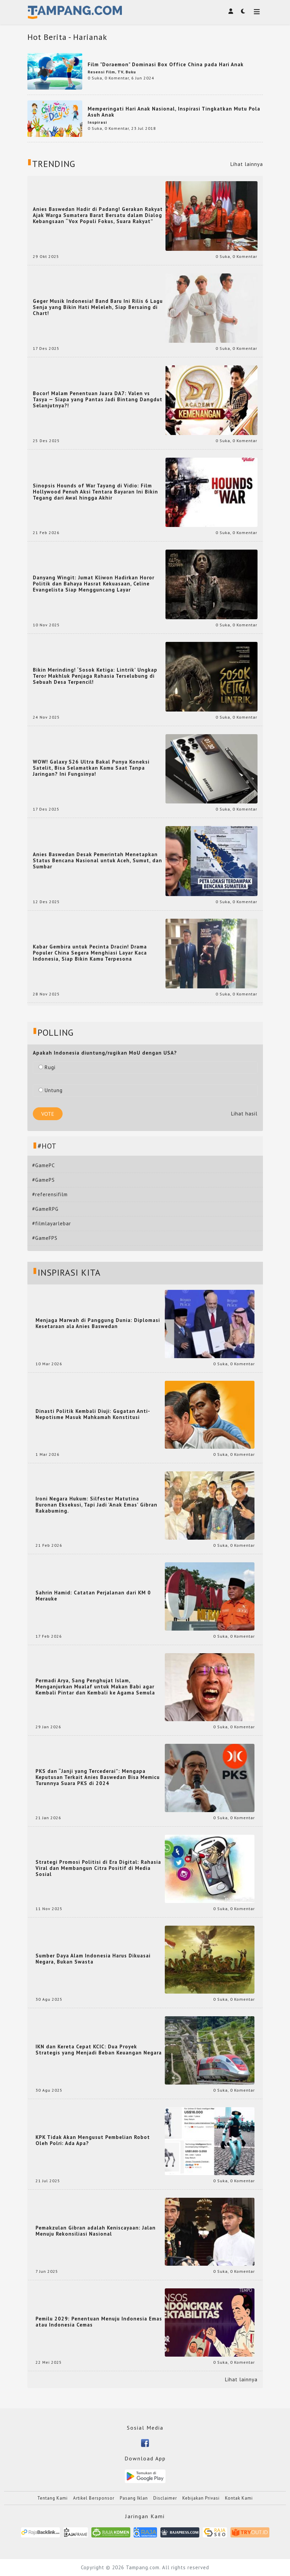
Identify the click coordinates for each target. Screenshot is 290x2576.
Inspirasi (97, 122)
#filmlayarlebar (51, 1223)
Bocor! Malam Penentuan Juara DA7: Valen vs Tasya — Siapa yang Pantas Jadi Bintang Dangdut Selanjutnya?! (97, 399)
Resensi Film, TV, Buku (112, 71)
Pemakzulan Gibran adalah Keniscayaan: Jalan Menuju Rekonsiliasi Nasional (96, 2231)
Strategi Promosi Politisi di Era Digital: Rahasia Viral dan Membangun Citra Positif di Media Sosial (98, 1868)
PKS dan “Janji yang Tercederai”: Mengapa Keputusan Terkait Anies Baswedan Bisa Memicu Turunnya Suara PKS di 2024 (98, 1777)
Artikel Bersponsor (93, 2498)
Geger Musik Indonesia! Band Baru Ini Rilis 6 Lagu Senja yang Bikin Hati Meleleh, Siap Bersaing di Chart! (98, 307)
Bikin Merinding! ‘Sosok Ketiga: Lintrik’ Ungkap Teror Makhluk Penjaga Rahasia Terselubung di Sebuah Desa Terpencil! (95, 676)
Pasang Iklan (134, 2498)
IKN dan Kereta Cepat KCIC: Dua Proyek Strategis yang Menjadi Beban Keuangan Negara (99, 2050)
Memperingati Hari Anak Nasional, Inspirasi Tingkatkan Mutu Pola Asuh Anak (174, 111)
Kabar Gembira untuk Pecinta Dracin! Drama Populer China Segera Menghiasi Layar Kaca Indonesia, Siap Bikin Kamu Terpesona (90, 953)
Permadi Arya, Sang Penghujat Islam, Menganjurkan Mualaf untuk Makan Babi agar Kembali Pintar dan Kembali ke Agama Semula (95, 1687)
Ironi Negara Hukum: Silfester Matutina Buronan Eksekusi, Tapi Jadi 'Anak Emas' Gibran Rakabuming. (96, 1505)
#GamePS (43, 1180)
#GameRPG (45, 1209)
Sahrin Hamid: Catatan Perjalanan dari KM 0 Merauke (93, 1596)
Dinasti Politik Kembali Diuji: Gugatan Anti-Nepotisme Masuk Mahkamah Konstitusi (93, 1414)
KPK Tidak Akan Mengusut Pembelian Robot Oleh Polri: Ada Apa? (93, 2140)
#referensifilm (50, 1194)
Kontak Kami (239, 2498)
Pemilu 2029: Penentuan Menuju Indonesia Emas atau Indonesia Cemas (99, 2322)
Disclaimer (165, 2498)
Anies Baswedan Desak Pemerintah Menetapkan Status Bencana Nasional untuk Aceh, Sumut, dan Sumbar (97, 860)
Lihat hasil (244, 1113)
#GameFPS (45, 1238)
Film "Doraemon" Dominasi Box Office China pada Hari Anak (166, 64)
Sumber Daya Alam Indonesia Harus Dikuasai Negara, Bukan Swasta (93, 1959)
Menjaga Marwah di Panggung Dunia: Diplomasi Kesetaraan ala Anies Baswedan (98, 1323)
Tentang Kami (52, 2498)
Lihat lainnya (246, 164)
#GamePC (43, 1165)
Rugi (47, 1067)
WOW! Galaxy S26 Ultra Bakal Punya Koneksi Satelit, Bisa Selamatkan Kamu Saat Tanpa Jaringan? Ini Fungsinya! (91, 768)
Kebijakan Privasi (201, 2498)
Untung (51, 1090)
